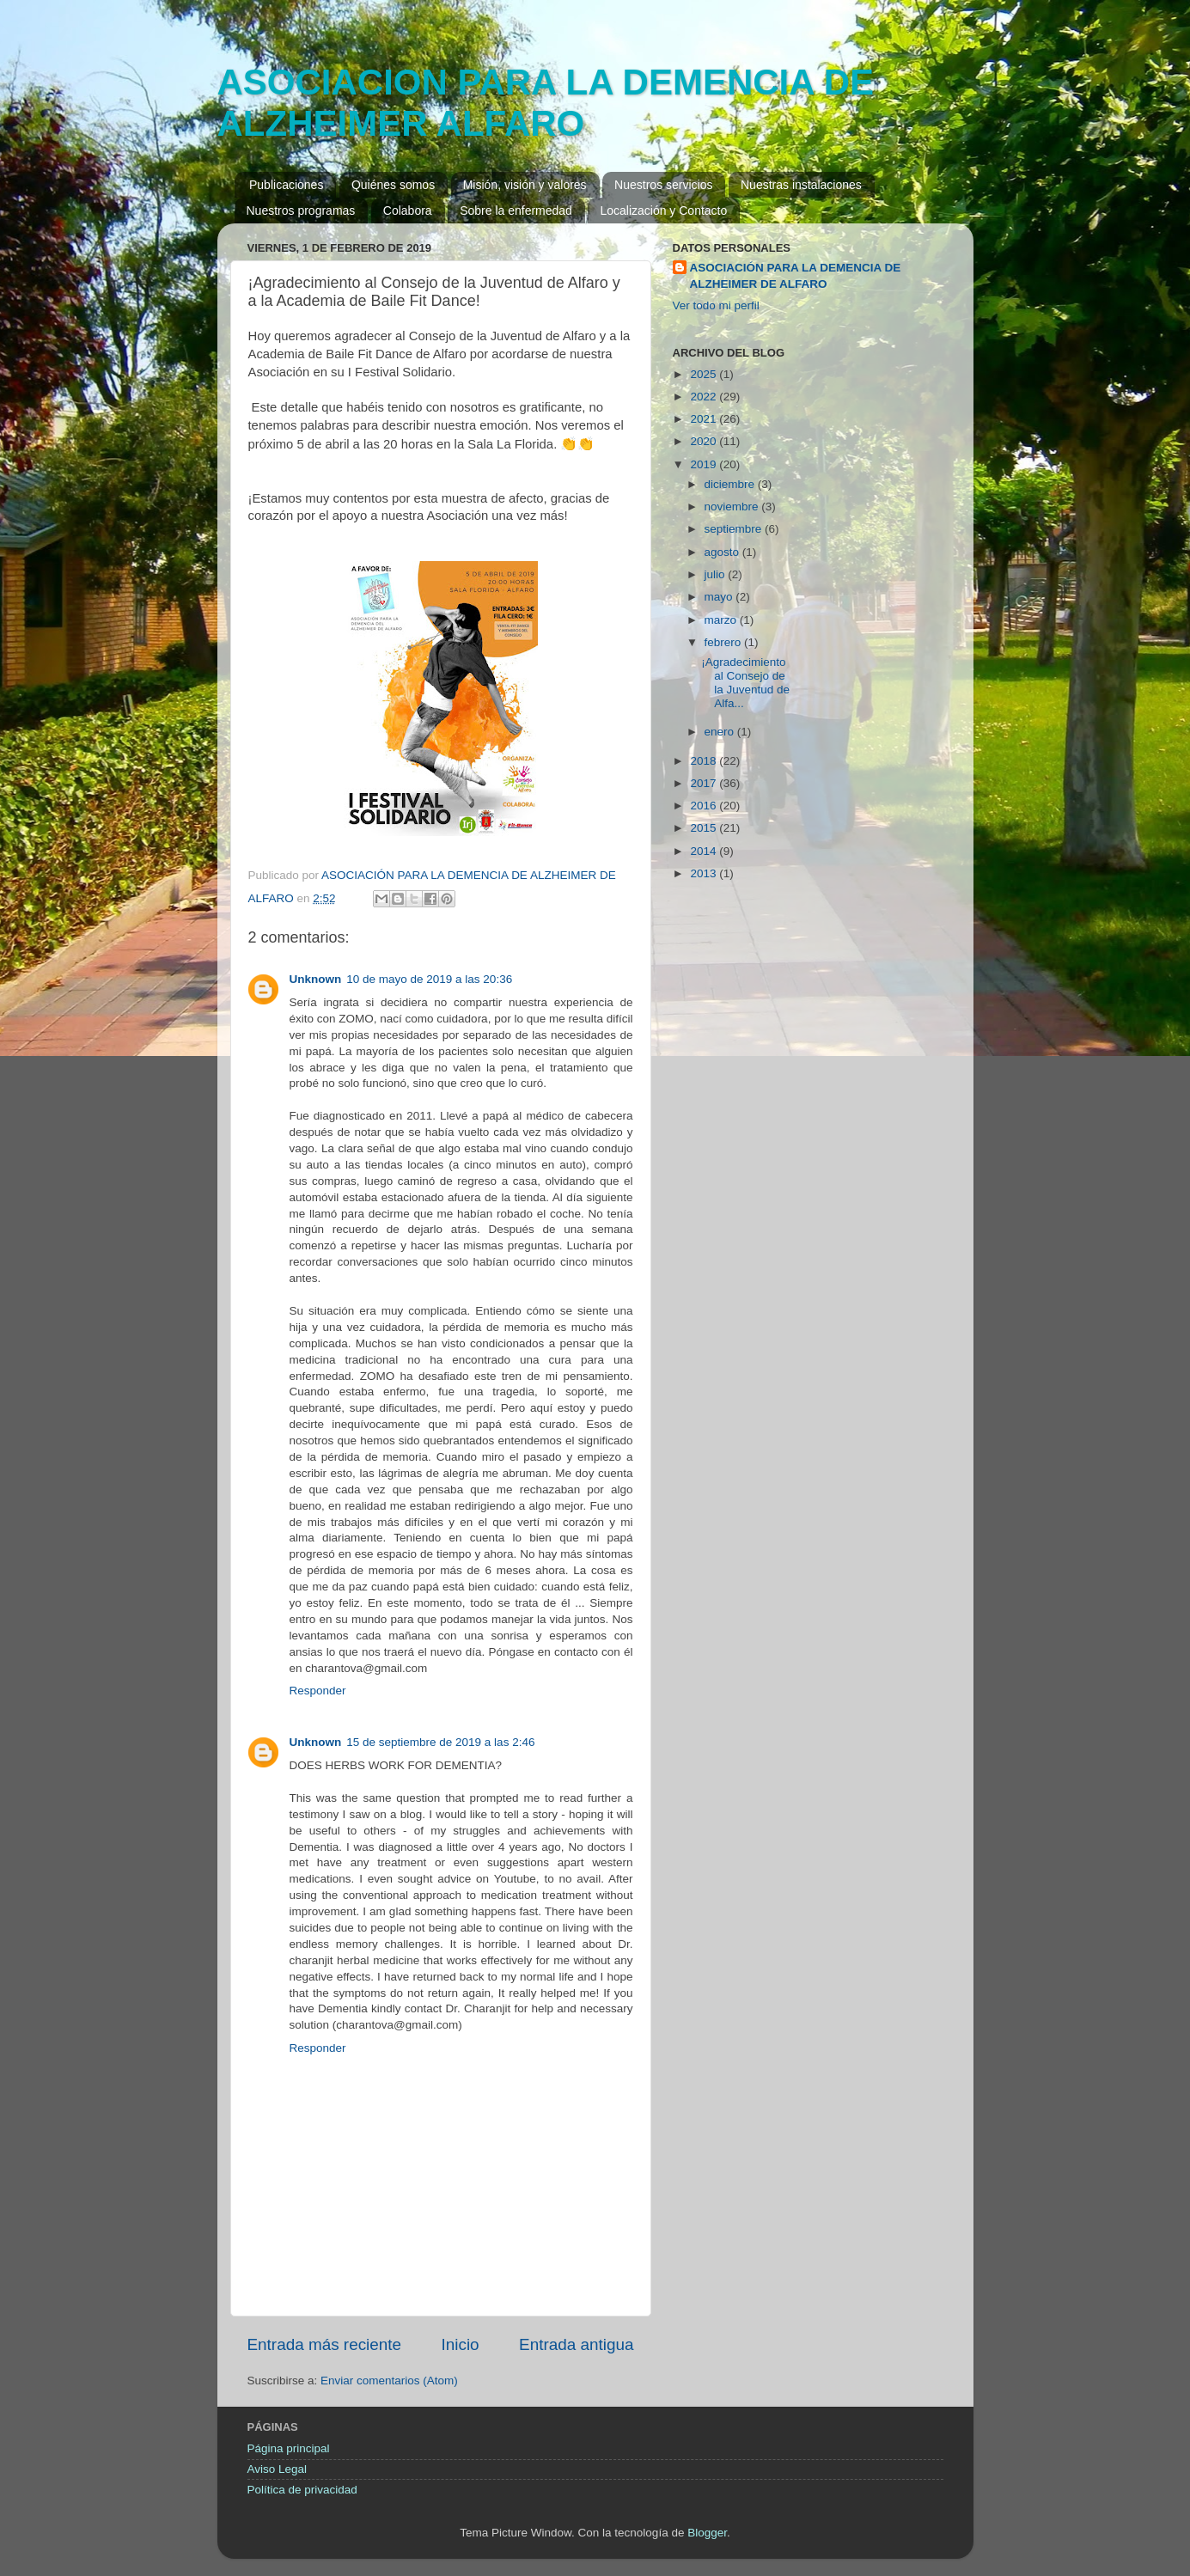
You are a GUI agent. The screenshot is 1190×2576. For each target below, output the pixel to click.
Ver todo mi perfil (716, 305)
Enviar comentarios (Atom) (389, 2380)
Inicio (460, 2344)
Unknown (316, 979)
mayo (720, 596)
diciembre (731, 484)
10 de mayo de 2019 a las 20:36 (429, 979)
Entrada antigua (576, 2344)
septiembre (735, 528)
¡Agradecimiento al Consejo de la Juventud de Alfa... (745, 683)
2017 (704, 783)
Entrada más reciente (324, 2344)
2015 (704, 827)
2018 (704, 760)
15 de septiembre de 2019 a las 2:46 (440, 1742)
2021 (704, 418)
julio (717, 574)
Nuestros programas (301, 210)
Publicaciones (286, 185)
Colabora (407, 210)
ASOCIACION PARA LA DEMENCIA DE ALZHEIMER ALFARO (546, 102)
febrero (725, 642)
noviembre (733, 506)
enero (721, 731)
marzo (722, 619)
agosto (723, 552)
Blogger (707, 2532)
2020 (704, 441)
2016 (704, 805)
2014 (704, 851)
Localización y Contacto (663, 210)
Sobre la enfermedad (516, 210)
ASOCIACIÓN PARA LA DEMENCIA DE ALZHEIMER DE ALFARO (795, 275)
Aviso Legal (277, 2469)
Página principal (288, 2448)
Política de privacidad (302, 2489)
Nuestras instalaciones (801, 185)
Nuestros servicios (663, 185)
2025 (704, 374)
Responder (318, 1690)
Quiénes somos (393, 185)
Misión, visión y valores (525, 185)
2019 (704, 464)
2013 (704, 873)
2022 (704, 396)
